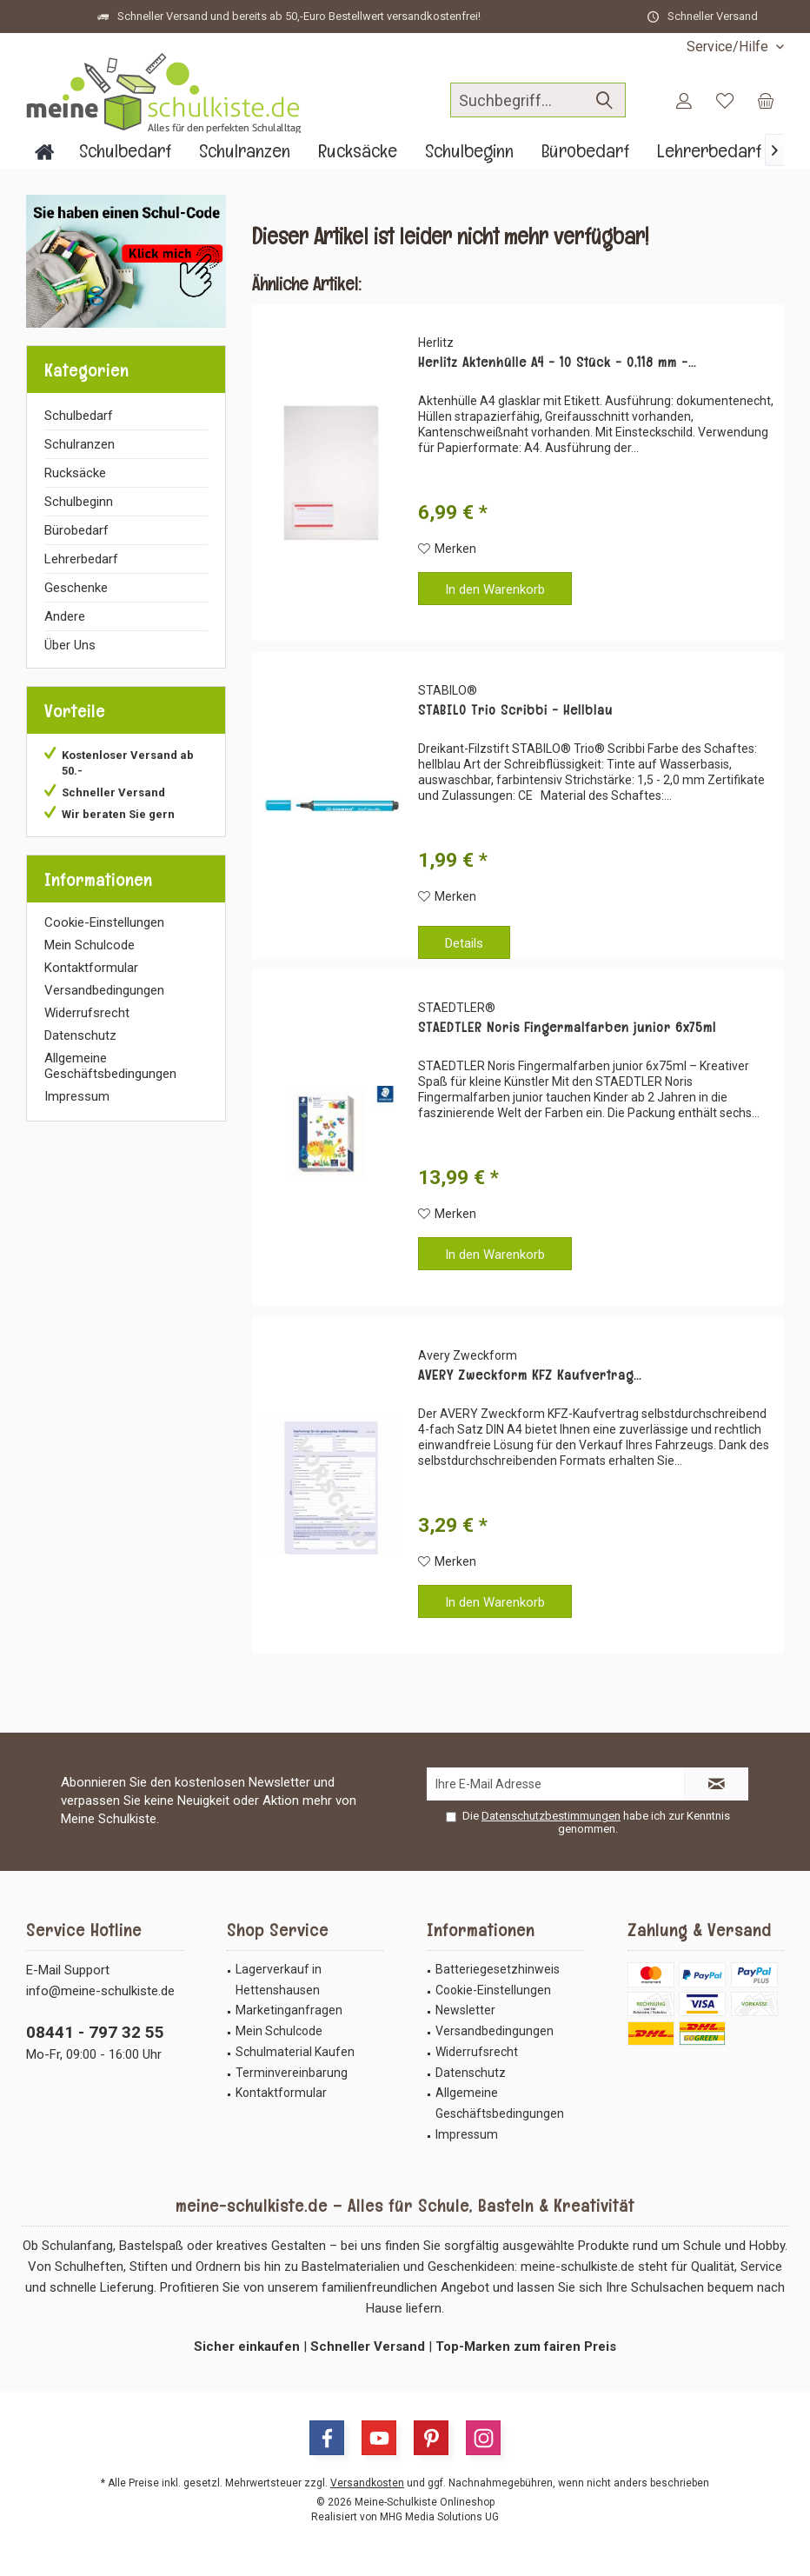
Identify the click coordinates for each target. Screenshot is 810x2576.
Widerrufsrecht (86, 1013)
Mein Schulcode (89, 945)
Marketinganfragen (289, 2010)
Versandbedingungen (104, 990)
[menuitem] (729, 46)
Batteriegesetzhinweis (497, 1969)
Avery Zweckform (467, 1355)
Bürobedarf (76, 530)
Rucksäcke (75, 473)
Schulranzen (79, 444)
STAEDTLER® (456, 1008)
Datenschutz (80, 1035)
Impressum (77, 1096)
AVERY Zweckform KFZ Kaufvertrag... (529, 1375)
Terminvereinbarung (292, 2073)
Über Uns (70, 645)
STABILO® (447, 690)
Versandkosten (367, 2483)
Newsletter (465, 2010)
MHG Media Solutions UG (439, 2517)
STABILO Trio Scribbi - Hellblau (515, 710)
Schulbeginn (78, 501)
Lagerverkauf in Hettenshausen (279, 1979)
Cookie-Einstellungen (104, 922)
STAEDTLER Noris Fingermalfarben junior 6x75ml (567, 1027)
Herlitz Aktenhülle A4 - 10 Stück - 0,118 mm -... (557, 362)
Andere (64, 616)
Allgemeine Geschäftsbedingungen (110, 1066)
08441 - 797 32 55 (95, 2032)
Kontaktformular (91, 967)
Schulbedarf (78, 415)
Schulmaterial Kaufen (295, 2052)
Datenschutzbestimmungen (551, 1815)
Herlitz (436, 342)
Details (464, 943)
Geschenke (76, 588)
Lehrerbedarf (81, 559)
